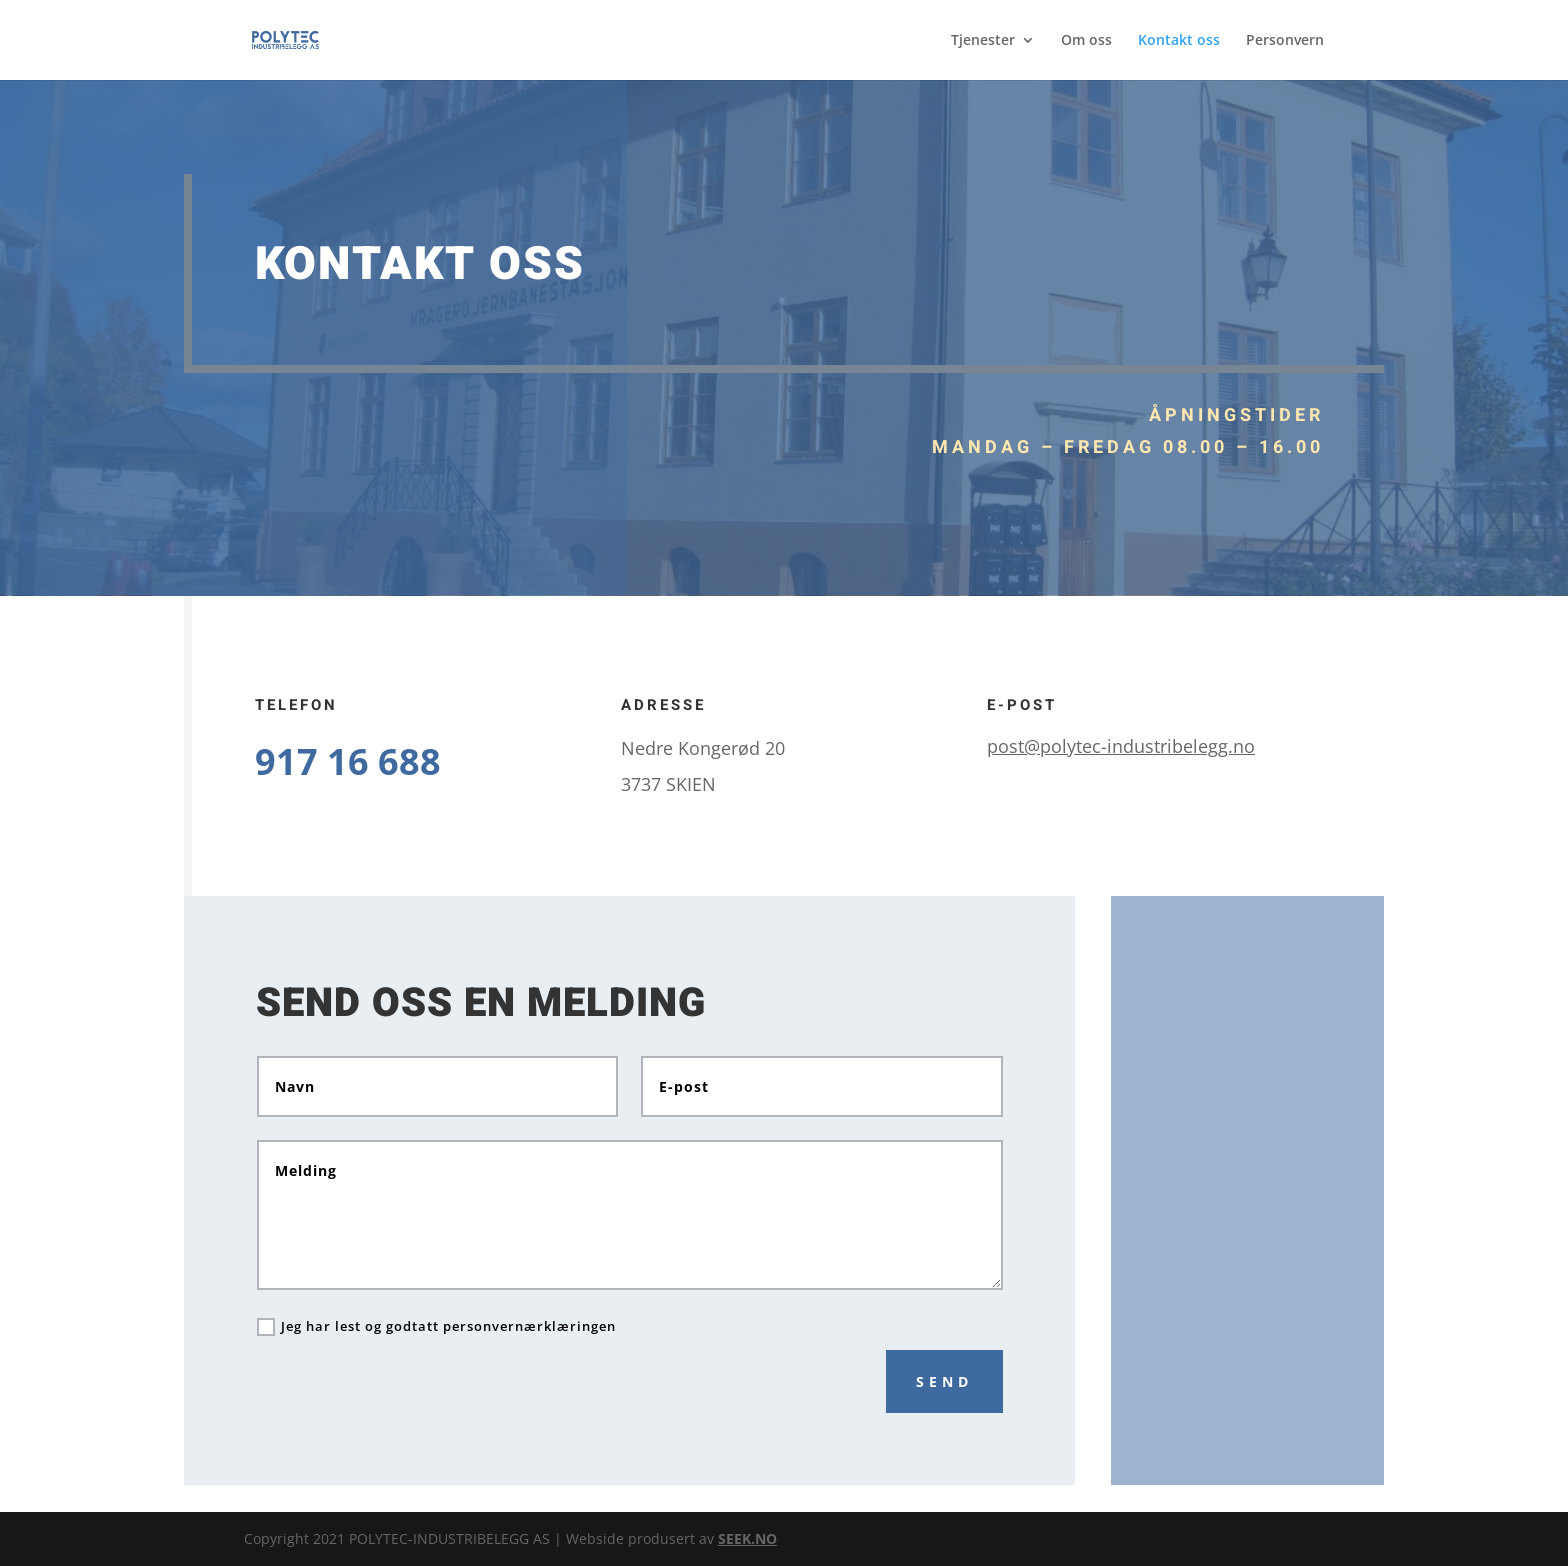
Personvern (1285, 41)
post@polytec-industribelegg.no (1121, 746)
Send (944, 1381)
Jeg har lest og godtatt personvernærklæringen (436, 1327)
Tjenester (983, 41)
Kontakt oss (1179, 41)
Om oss (1086, 41)
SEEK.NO (747, 1538)
